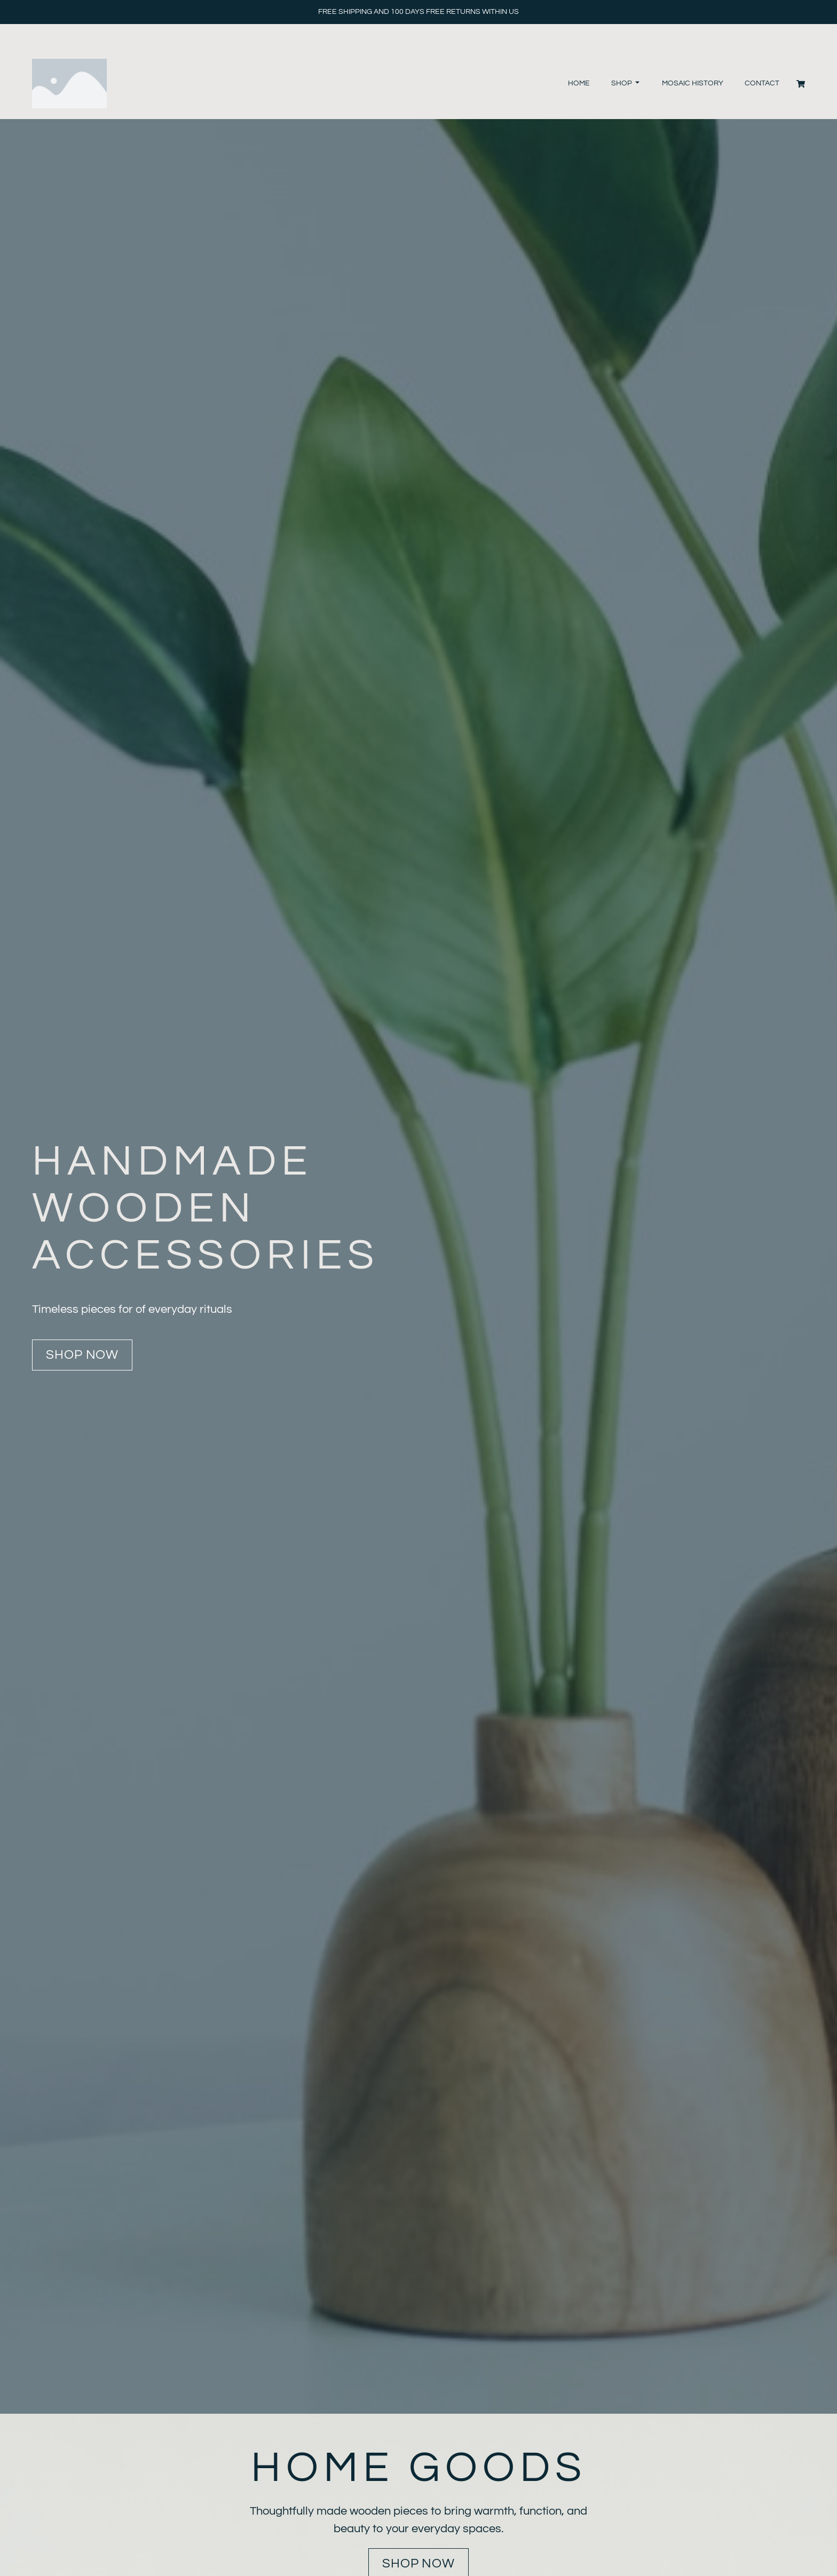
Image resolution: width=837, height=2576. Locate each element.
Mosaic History (692, 83)
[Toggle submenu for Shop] (636, 83)
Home (579, 83)
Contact (762, 83)
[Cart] (800, 84)
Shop (621, 83)
